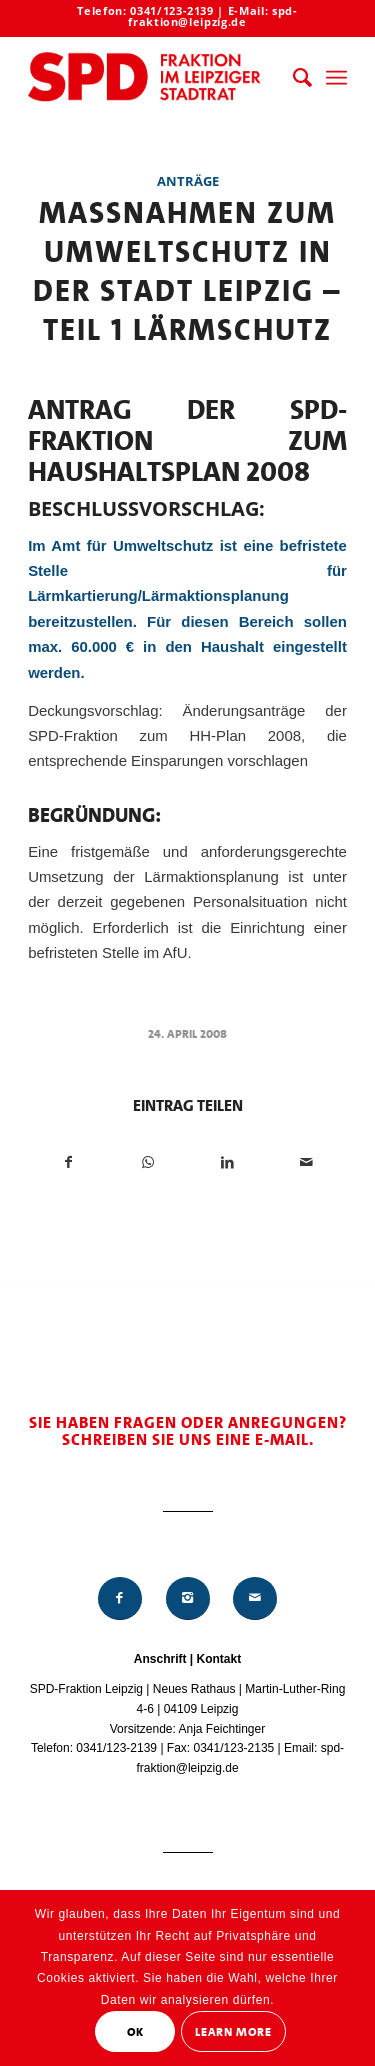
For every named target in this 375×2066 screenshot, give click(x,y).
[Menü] (336, 78)
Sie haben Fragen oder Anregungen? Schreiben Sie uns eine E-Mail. (188, 1431)
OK (135, 2032)
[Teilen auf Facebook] (68, 1162)
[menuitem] (292, 78)
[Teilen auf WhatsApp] (148, 1162)
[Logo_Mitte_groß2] (155, 78)
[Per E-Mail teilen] (307, 1162)
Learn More (233, 2032)
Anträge (188, 181)
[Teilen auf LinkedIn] (228, 1162)
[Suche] (292, 78)
